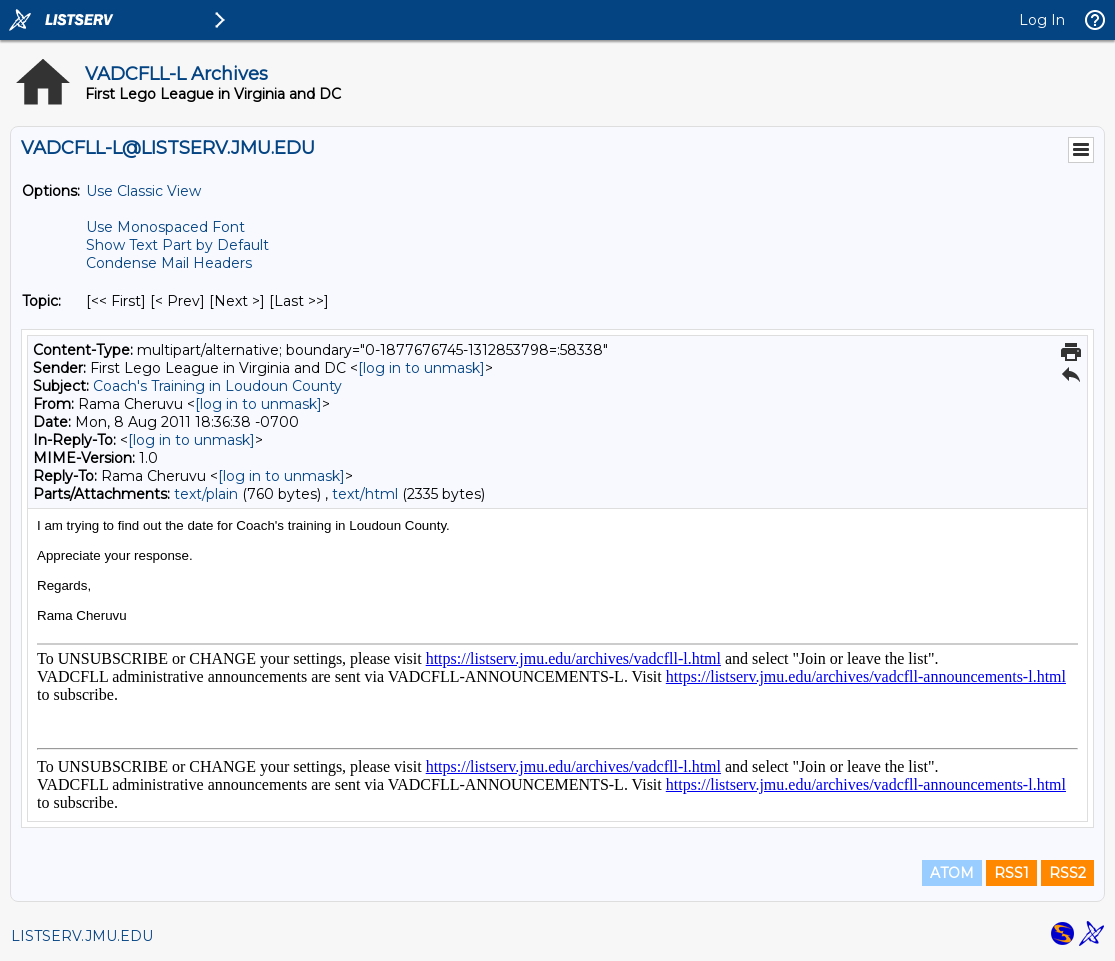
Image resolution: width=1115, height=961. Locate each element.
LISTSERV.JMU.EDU (82, 936)
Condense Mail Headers (169, 263)
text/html (365, 494)
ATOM (952, 873)
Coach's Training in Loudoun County (217, 386)
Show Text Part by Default (177, 245)
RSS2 (1067, 873)
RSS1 (1011, 873)
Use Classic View (143, 191)
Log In (1042, 20)
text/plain (206, 494)
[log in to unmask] (421, 368)
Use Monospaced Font (165, 227)
